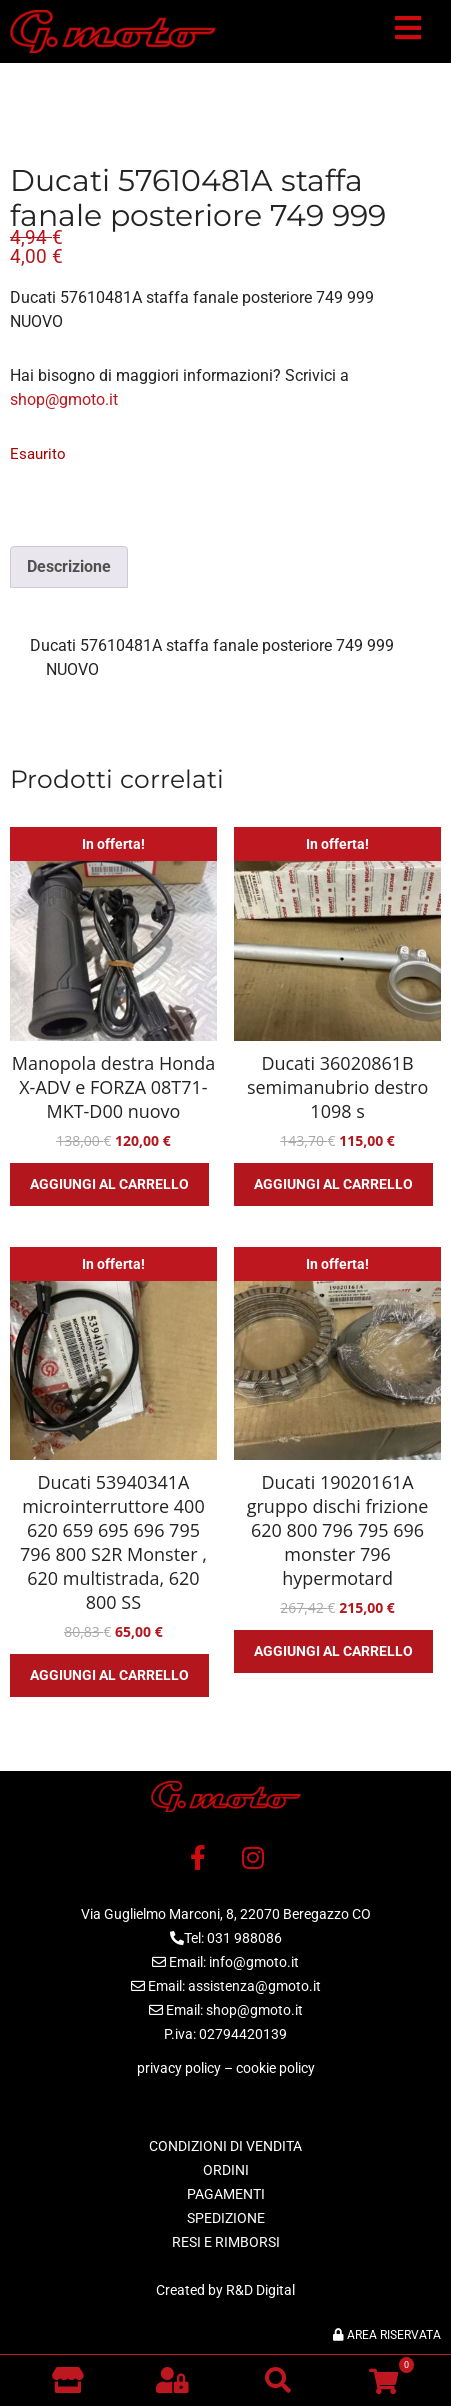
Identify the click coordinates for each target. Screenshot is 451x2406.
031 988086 (244, 1938)
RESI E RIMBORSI (226, 2242)
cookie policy (275, 2068)
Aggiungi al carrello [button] (109, 1184)
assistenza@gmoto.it (254, 1986)
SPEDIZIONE (226, 2218)
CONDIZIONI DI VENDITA (225, 2146)
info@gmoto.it (254, 1962)
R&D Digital (260, 2290)
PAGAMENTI (226, 2194)
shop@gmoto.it (64, 399)
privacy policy (179, 2068)
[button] (408, 32)
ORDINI (226, 2170)
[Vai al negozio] (67, 2380)
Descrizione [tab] (69, 566)
